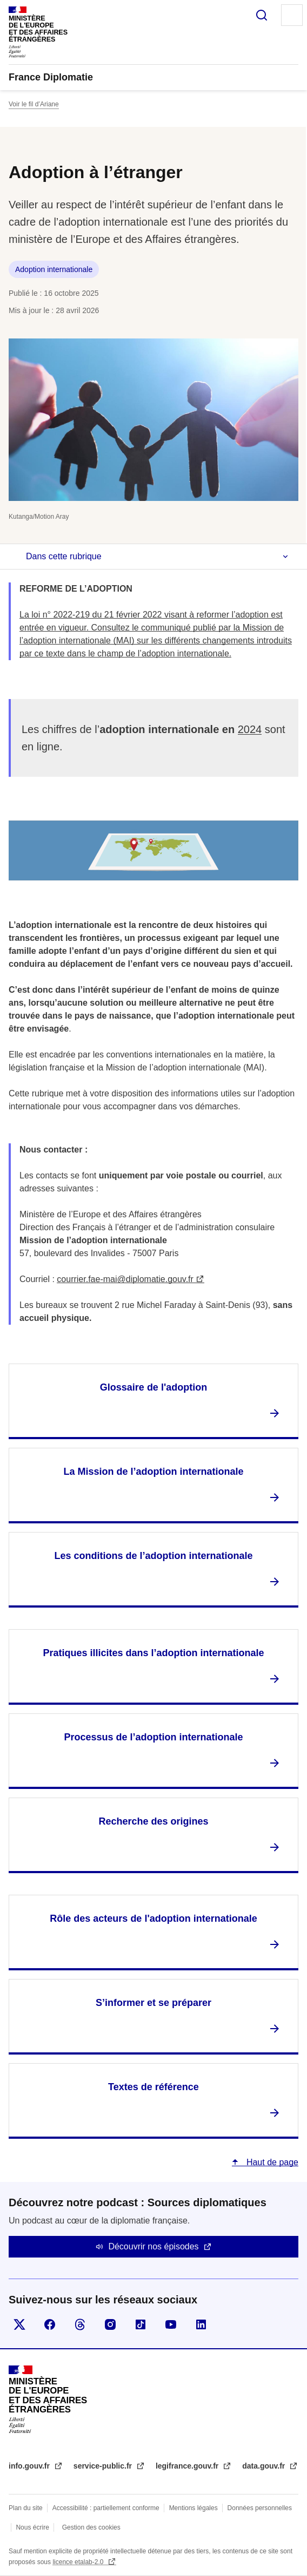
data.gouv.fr (264, 2466)
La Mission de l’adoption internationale (153, 1471)
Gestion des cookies (91, 2527)
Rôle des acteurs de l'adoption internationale (153, 1918)
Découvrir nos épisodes (153, 2246)
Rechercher (261, 15)
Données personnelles (260, 2508)
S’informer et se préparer (153, 2002)
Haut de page (271, 2162)
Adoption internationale (53, 269)
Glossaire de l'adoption (153, 1387)
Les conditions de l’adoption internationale (153, 1555)
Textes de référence (153, 2087)
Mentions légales (193, 2508)
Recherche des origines (153, 1821)
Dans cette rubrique (64, 556)
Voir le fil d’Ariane (34, 104)
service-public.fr (104, 2466)
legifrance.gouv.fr (188, 2466)
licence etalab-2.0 (78, 2562)
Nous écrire (32, 2527)
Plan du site (26, 2508)
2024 (250, 729)
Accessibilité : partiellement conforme (105, 2508)
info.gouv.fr (30, 2466)
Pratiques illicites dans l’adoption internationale (153, 1653)
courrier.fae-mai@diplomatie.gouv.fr (125, 1279)
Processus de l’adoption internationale (153, 1737)
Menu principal (292, 15)
